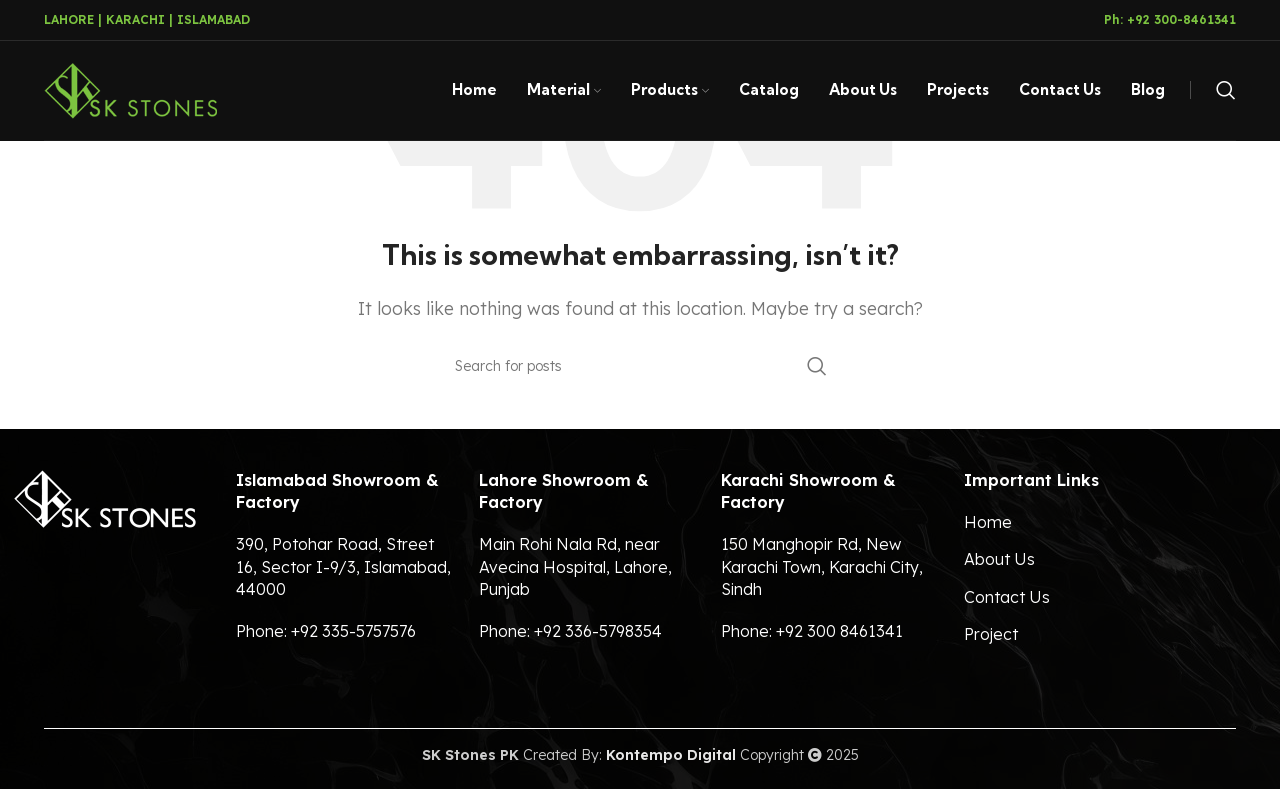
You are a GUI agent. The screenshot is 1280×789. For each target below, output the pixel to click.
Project (991, 634)
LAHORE (69, 19)
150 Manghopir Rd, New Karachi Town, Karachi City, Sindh (822, 566)
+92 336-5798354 (598, 631)
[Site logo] (130, 89)
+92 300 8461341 (839, 631)
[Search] (1226, 91)
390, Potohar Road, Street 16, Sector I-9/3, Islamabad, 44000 (343, 566)
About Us (999, 559)
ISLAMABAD (213, 19)
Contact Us (1007, 597)
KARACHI (135, 19)
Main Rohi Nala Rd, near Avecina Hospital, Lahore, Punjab (575, 566)
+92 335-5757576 (353, 631)
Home (988, 522)
